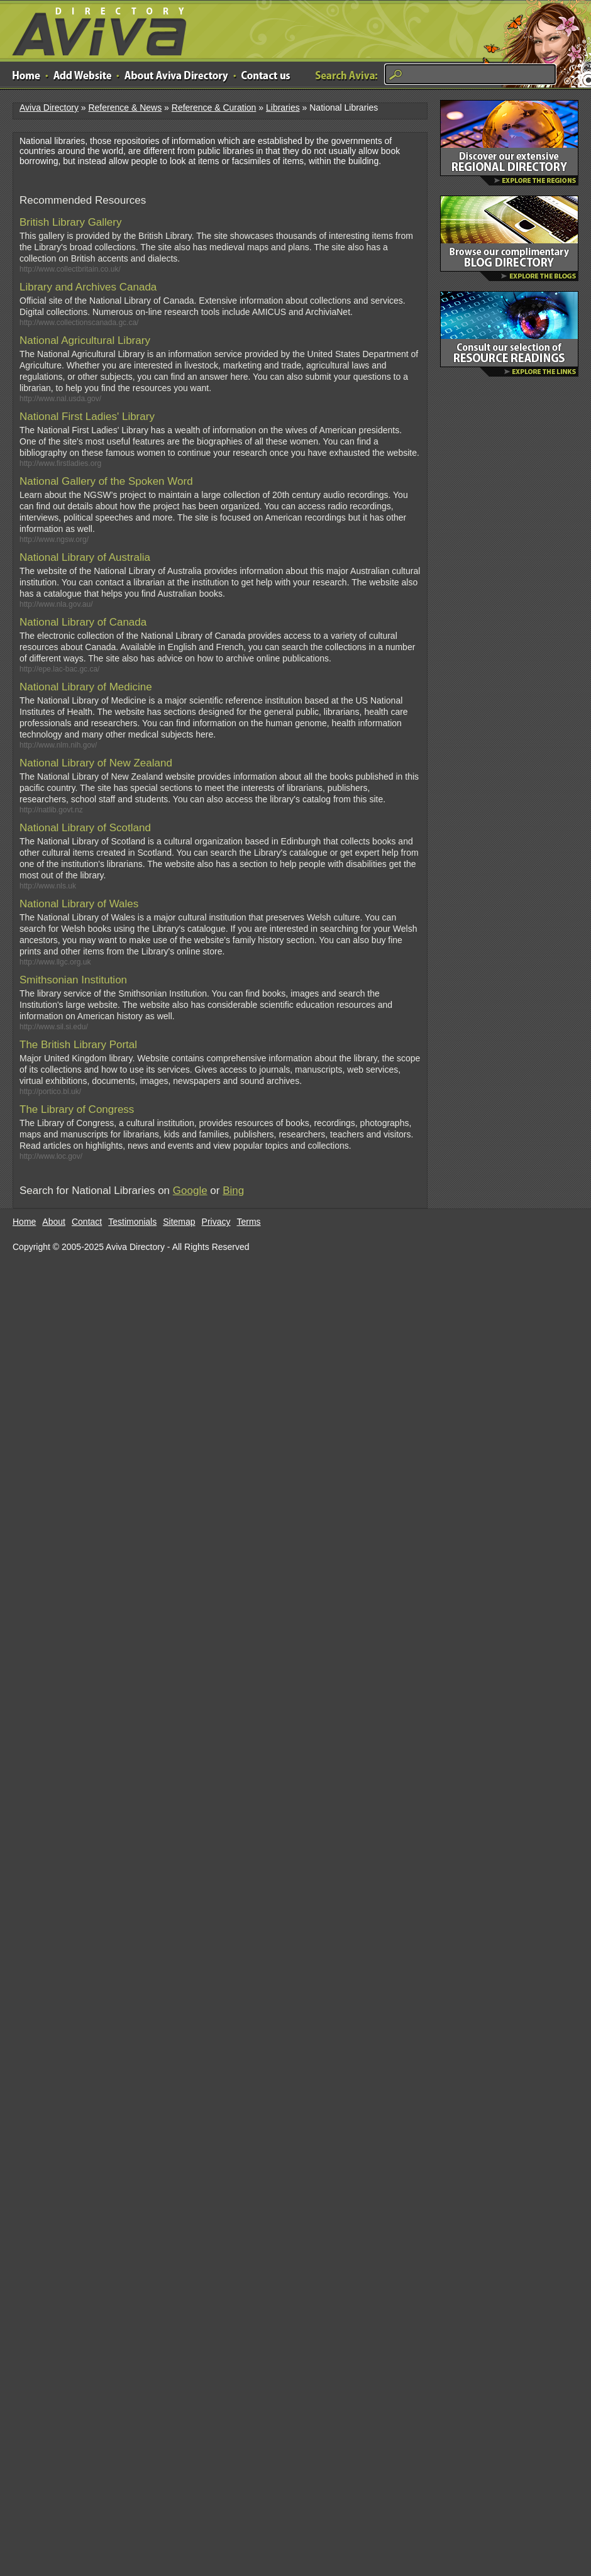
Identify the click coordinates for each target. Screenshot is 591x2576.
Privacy (216, 1222)
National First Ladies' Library (87, 417)
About (53, 1222)
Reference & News (125, 107)
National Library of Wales (78, 904)
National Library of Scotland (85, 828)
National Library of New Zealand (95, 763)
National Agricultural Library (84, 340)
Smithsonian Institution (73, 980)
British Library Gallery (70, 222)
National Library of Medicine (85, 687)
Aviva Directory (94, 28)
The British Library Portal (78, 1045)
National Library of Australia (84, 557)
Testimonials (132, 1222)
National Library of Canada (82, 622)
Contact (87, 1222)
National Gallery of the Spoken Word (106, 481)
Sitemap (179, 1222)
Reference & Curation (214, 107)
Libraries (283, 107)
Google (190, 1191)
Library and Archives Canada (88, 287)
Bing (233, 1191)
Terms (249, 1222)
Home (24, 1222)
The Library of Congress (76, 1109)
